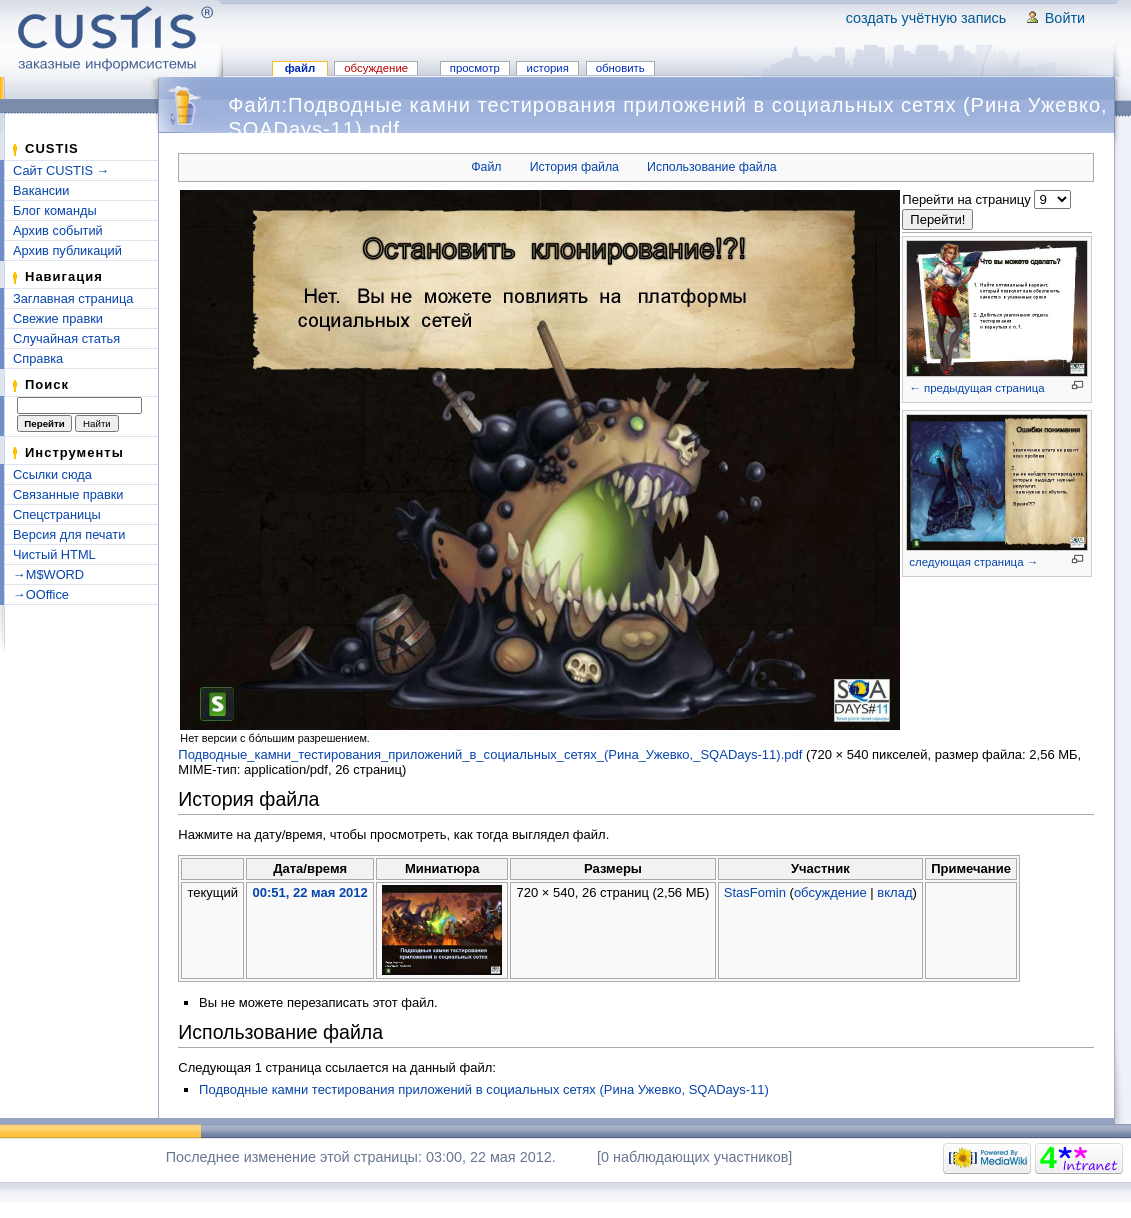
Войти (1065, 18)
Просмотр (475, 68)
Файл (300, 68)
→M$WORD (48, 574)
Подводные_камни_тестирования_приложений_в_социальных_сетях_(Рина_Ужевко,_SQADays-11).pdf (490, 754)
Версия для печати (69, 534)
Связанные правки (68, 494)
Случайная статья (66, 338)
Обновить (620, 68)
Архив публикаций (67, 250)
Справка (38, 358)
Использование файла (712, 167)
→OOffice (41, 594)
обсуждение (830, 892)
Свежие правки (58, 318)
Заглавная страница (73, 298)
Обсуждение (376, 68)
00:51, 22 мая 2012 (309, 892)
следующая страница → (973, 562)
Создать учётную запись (926, 18)
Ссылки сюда (52, 474)
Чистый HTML (54, 554)
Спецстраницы (57, 514)
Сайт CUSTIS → (61, 170)
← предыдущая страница (976, 388)
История (548, 68)
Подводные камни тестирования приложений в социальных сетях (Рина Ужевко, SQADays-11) (484, 1089)
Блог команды (55, 210)
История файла (574, 167)
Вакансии (41, 190)
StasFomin (755, 892)
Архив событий (58, 230)
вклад (894, 892)
